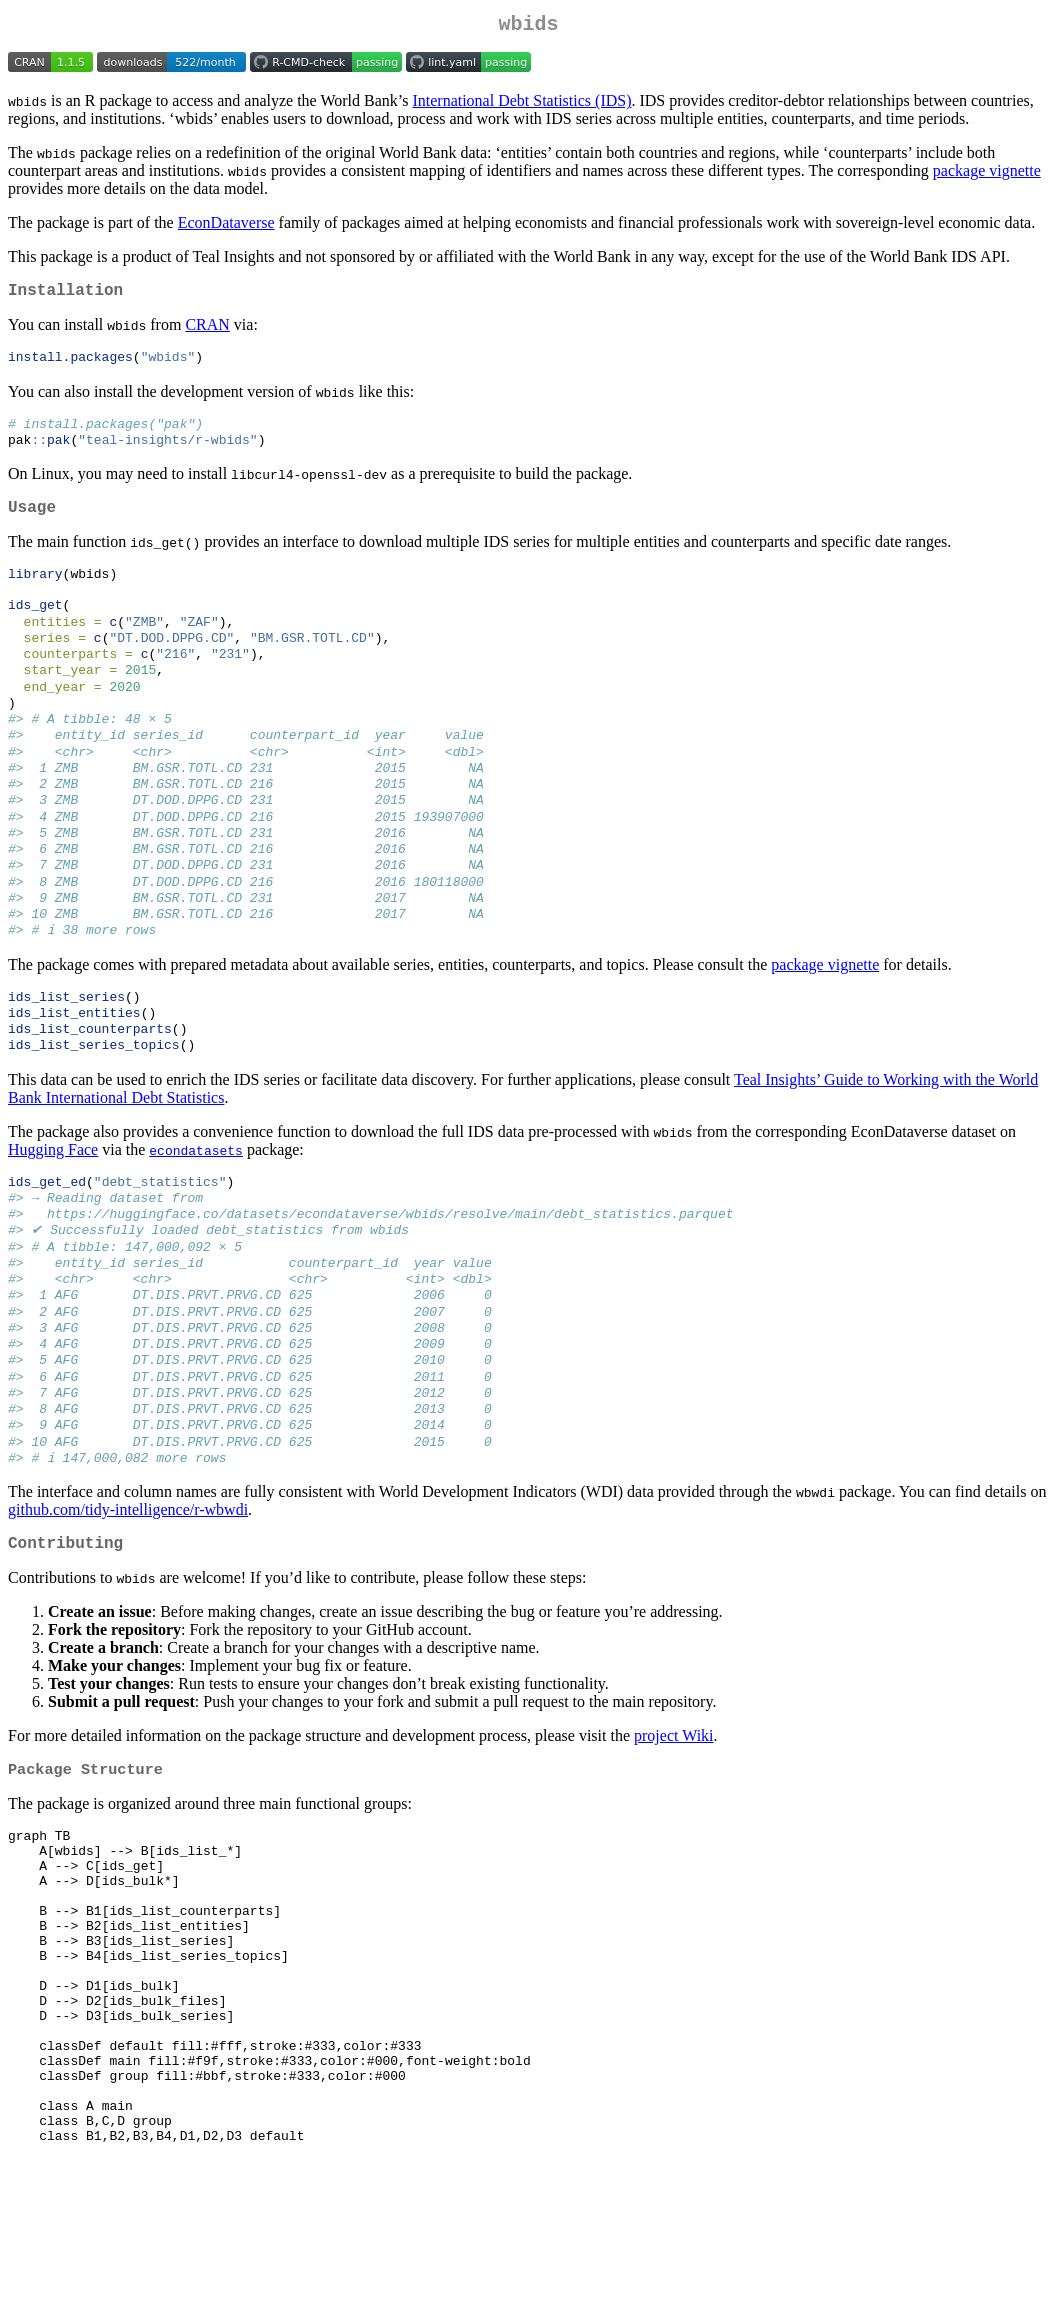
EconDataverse (226, 226)
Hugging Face (53, 1214)
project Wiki (673, 1836)
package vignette (987, 174)
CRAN (207, 332)
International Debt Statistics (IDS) (521, 104)
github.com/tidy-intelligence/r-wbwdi (128, 1606)
